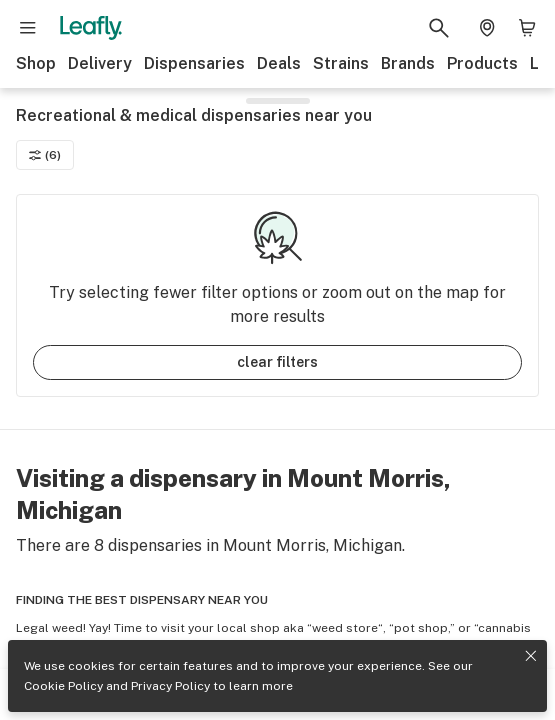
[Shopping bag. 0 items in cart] (527, 28)
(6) (45, 155)
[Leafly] (91, 28)
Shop (36, 63)
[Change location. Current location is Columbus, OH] (487, 28)
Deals (279, 63)
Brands (408, 63)
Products (482, 63)
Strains (341, 63)
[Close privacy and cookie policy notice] (531, 656)
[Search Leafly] (439, 28)
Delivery (100, 63)
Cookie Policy (63, 686)
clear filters (277, 362)
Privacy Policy (170, 686)
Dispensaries (194, 63)
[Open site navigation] (28, 28)
